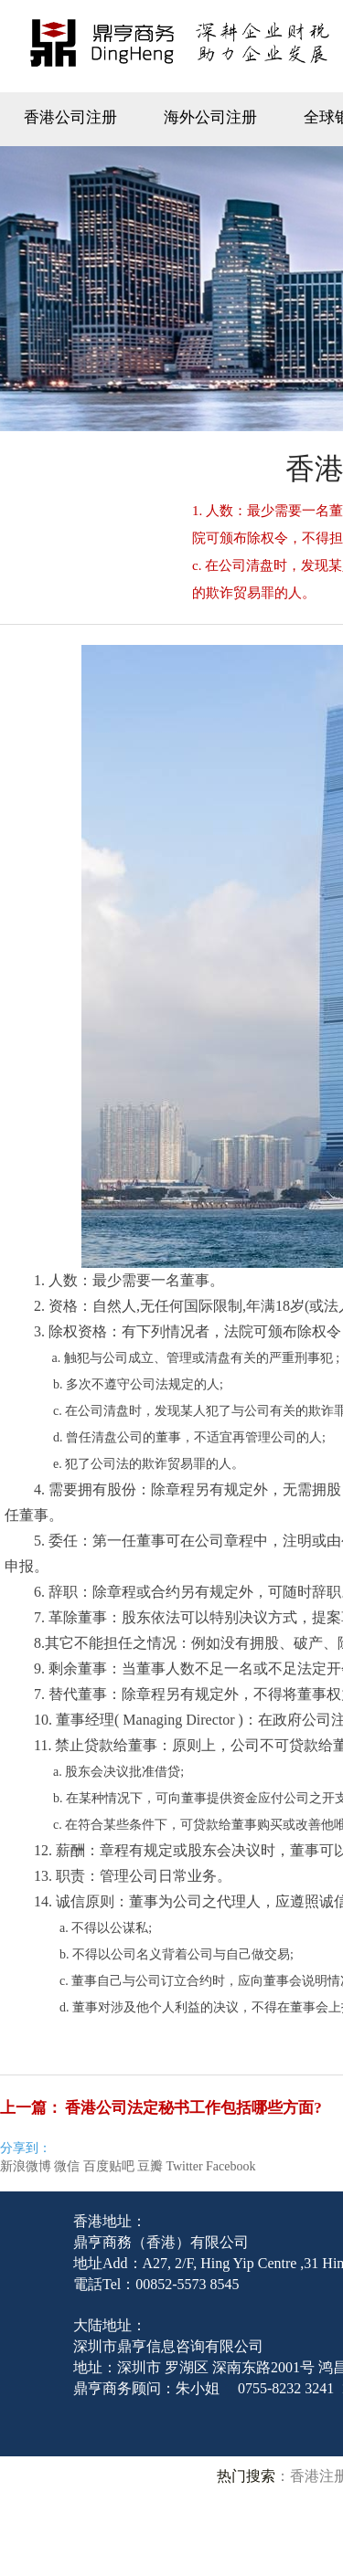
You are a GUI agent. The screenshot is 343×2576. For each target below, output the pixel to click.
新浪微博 (25, 2166)
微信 (67, 2166)
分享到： (25, 2148)
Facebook (230, 2166)
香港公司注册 (70, 117)
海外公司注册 (210, 117)
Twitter (184, 2166)
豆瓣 (150, 2166)
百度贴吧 (108, 2166)
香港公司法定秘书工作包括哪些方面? (193, 2108)
